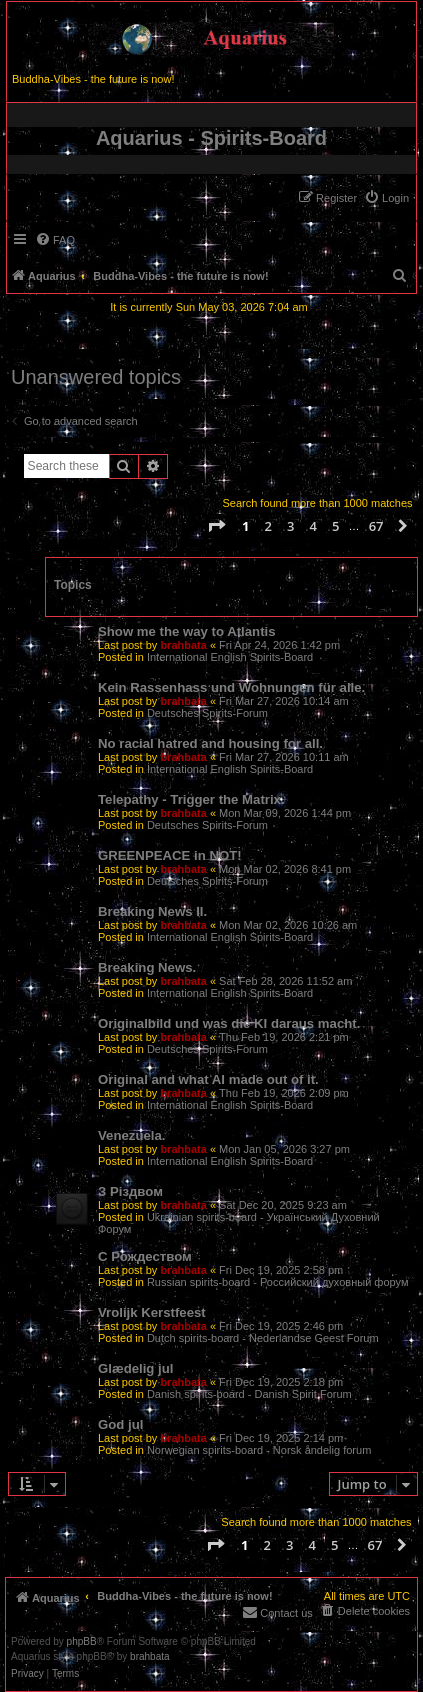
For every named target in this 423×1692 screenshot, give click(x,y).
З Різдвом (130, 1191)
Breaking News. (147, 967)
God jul (120, 1424)
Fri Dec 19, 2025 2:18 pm (281, 1382)
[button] (216, 526)
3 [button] (290, 526)
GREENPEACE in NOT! (170, 855)
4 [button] (313, 526)
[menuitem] (386, 198)
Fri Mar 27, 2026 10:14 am (284, 701)
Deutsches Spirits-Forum (207, 713)
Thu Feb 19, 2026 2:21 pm (284, 1037)
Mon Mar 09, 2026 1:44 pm (285, 813)
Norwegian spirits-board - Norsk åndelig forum (259, 1450)
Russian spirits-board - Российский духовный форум (278, 1282)
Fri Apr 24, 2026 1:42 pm (279, 645)
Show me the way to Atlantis (187, 631)
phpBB (82, 1642)
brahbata (183, 645)
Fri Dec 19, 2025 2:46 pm (281, 1326)
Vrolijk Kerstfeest (152, 1312)
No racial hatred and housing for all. (210, 743)
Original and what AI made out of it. (208, 1079)
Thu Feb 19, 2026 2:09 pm (284, 1093)
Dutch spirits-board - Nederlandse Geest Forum (263, 1338)
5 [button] (335, 526)
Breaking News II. (152, 911)
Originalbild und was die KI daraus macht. (229, 1023)
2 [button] (268, 526)
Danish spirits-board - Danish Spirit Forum (249, 1394)
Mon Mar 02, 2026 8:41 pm (285, 869)
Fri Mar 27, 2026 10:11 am (284, 757)
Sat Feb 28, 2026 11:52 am (285, 981)
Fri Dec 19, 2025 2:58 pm (281, 1270)
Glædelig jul (135, 1368)
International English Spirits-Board (230, 657)
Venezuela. (131, 1135)
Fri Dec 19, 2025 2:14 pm (281, 1438)
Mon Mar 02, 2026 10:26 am (288, 925)
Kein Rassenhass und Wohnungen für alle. (231, 687)
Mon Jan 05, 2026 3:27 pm (284, 1149)
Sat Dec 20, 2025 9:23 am (283, 1205)
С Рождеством (145, 1256)
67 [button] (376, 526)
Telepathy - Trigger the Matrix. (191, 799)
